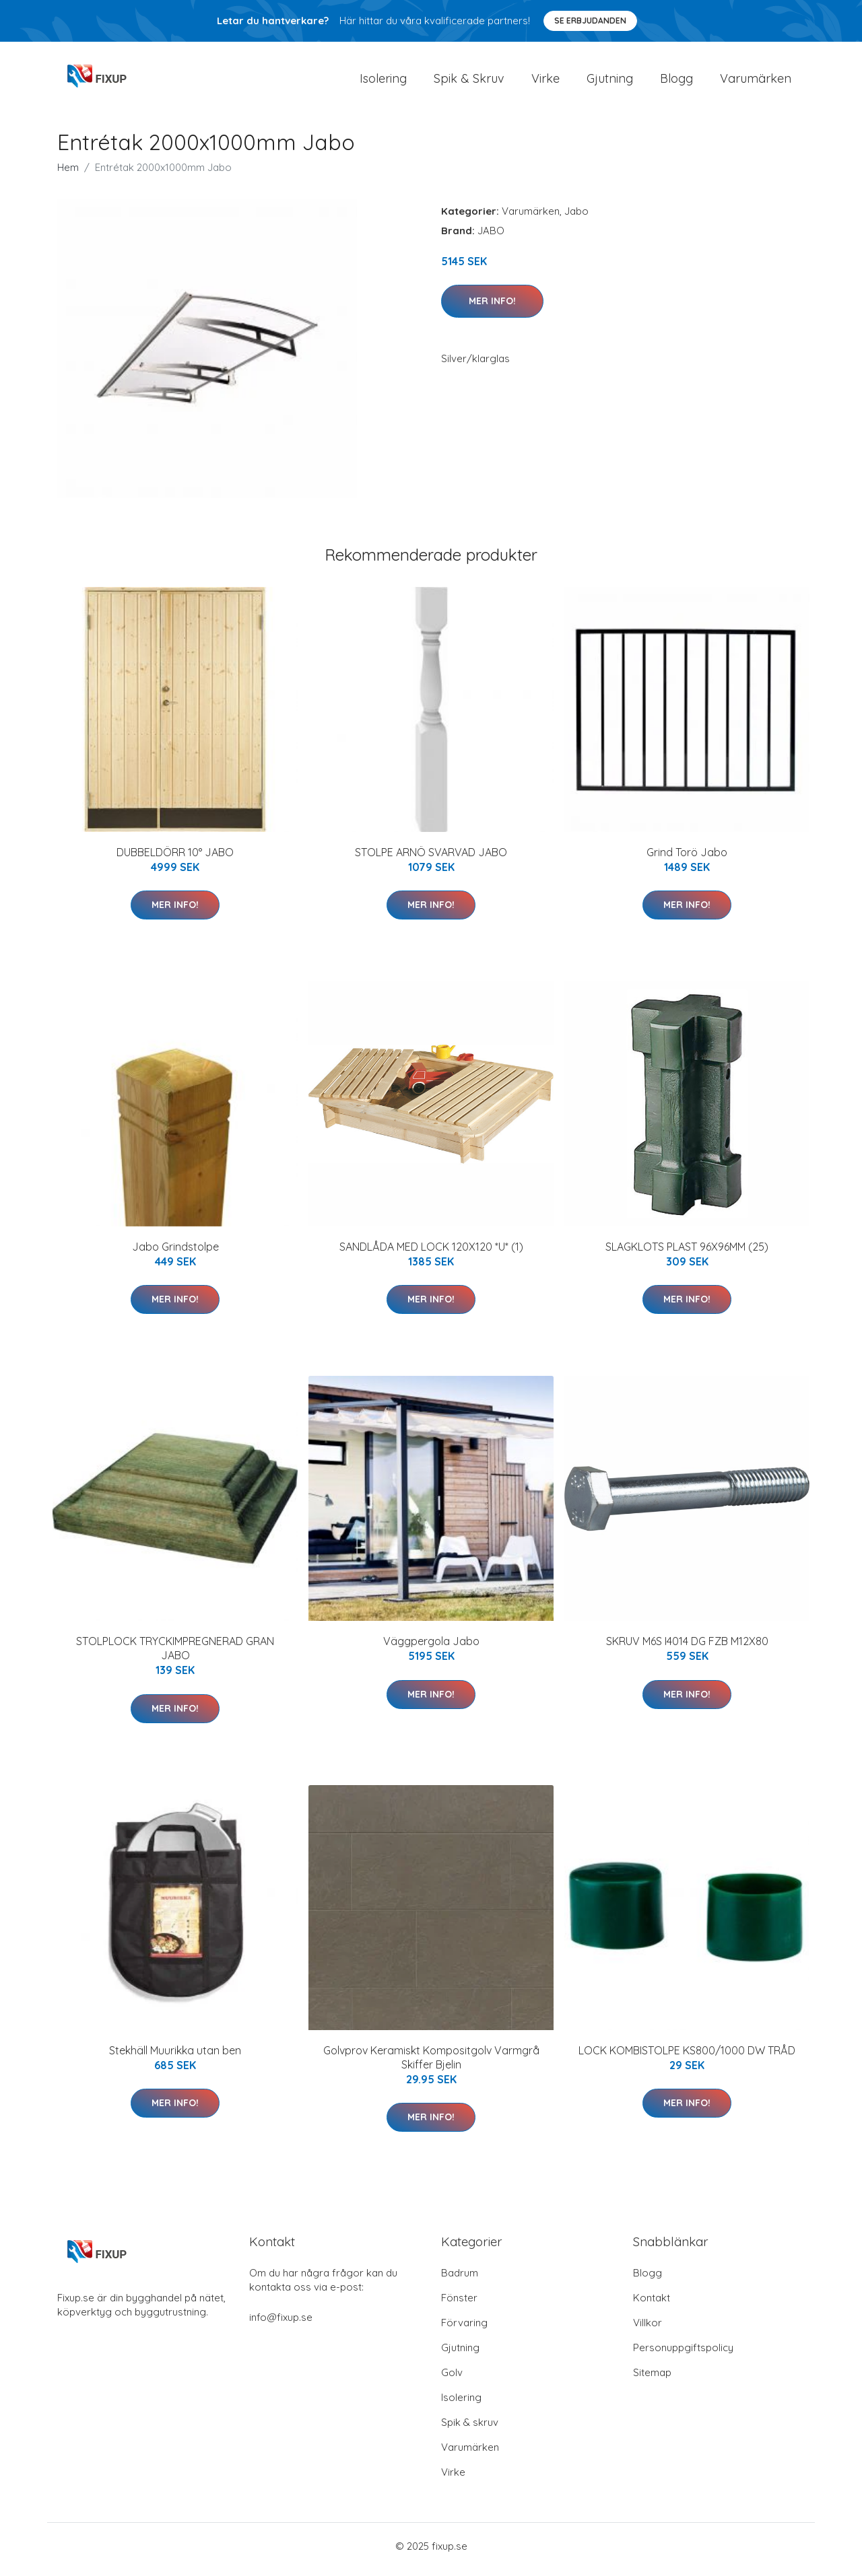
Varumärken (755, 82)
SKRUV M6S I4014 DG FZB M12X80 (687, 1648)
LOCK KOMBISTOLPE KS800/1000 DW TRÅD (686, 2057)
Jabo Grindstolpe (175, 1253)
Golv (452, 2379)
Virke (545, 82)
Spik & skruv (469, 2429)
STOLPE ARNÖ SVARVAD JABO (431, 859)
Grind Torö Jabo (686, 859)
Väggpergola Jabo (431, 1648)
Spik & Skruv (469, 82)
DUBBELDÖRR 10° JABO (175, 859)
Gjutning (610, 82)
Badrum (459, 2279)
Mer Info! (492, 308)
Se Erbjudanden (590, 20)
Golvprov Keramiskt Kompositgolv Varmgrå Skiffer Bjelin (431, 2064)
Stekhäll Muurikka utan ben (175, 2057)
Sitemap (652, 2379)
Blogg (676, 82)
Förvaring (464, 2329)
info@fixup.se (280, 2324)
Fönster (459, 2304)
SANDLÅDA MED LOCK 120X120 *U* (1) (431, 1253)
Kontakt (651, 2304)
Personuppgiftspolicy (683, 2354)
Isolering (383, 82)
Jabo (576, 217)
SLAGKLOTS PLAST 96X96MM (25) (686, 1253)
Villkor (647, 2329)
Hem (68, 174)
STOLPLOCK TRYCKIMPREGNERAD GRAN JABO (175, 1655)
